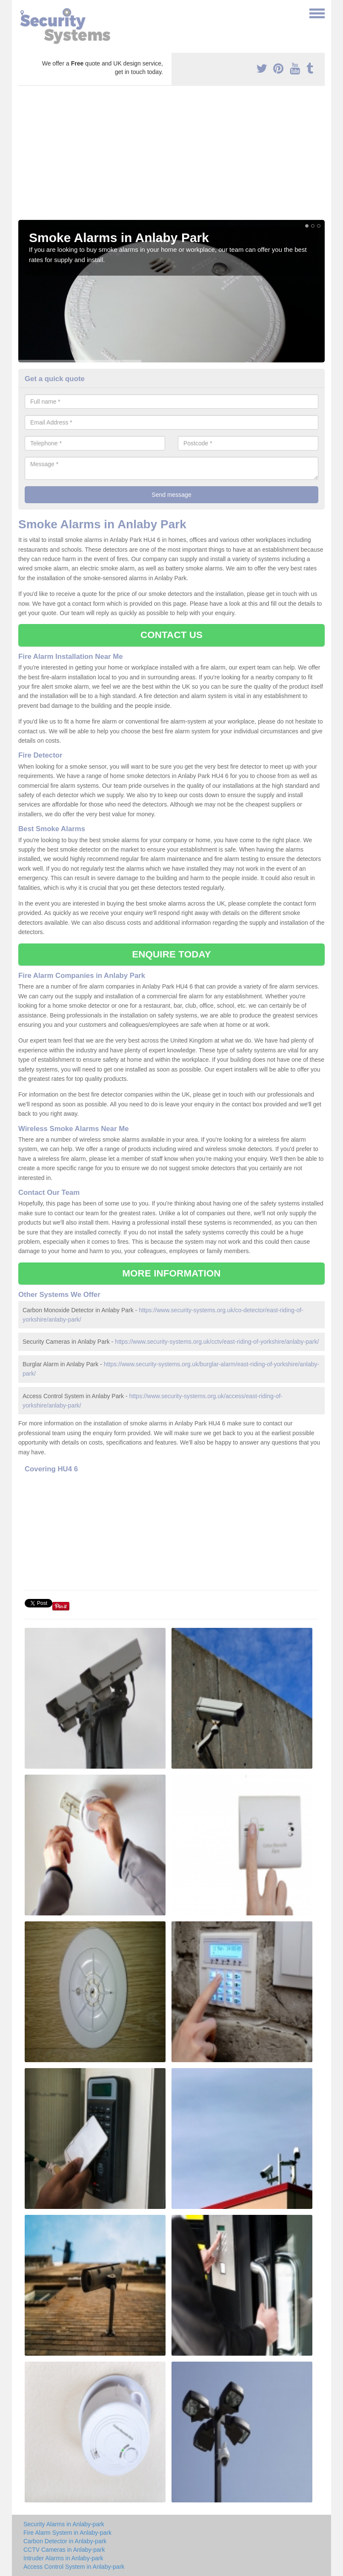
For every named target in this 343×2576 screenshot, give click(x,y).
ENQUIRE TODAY (171, 954)
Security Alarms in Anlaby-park (63, 2524)
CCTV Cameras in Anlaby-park (64, 2549)
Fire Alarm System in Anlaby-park (67, 2532)
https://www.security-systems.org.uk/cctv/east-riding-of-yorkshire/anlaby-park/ (217, 1341)
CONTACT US (171, 635)
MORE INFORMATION (171, 1273)
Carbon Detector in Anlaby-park (64, 2541)
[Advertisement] (171, 156)
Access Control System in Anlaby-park (73, 2566)
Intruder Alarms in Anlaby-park (63, 2558)
